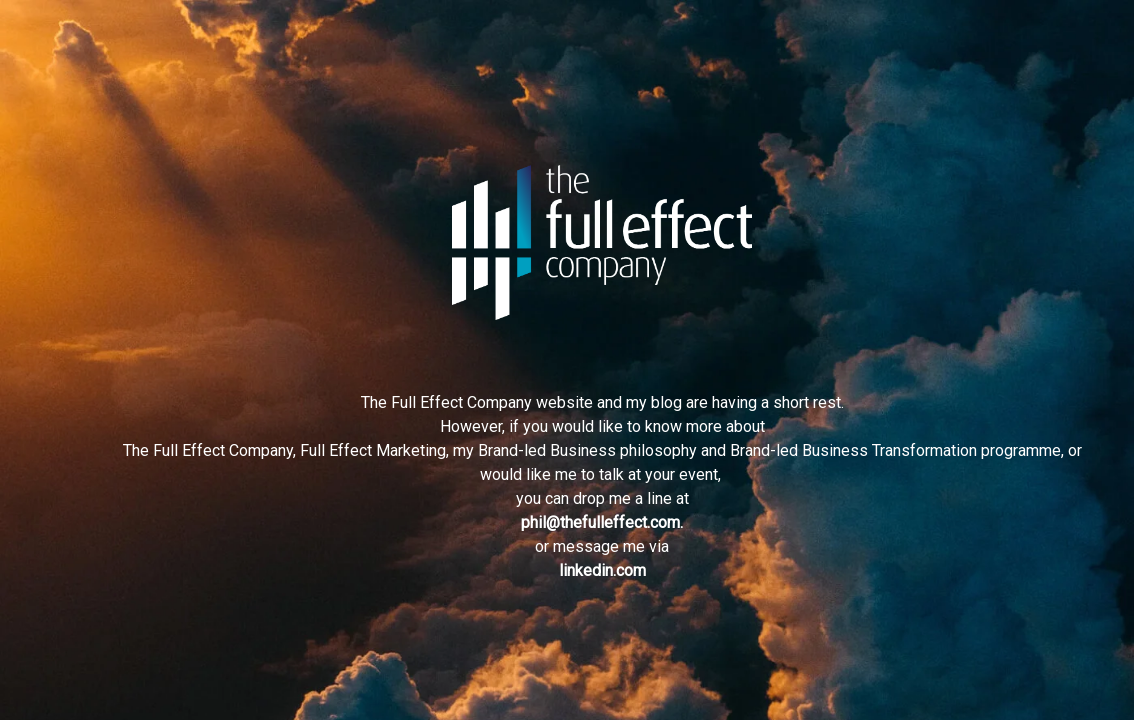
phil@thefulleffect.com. (602, 522)
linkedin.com (602, 570)
